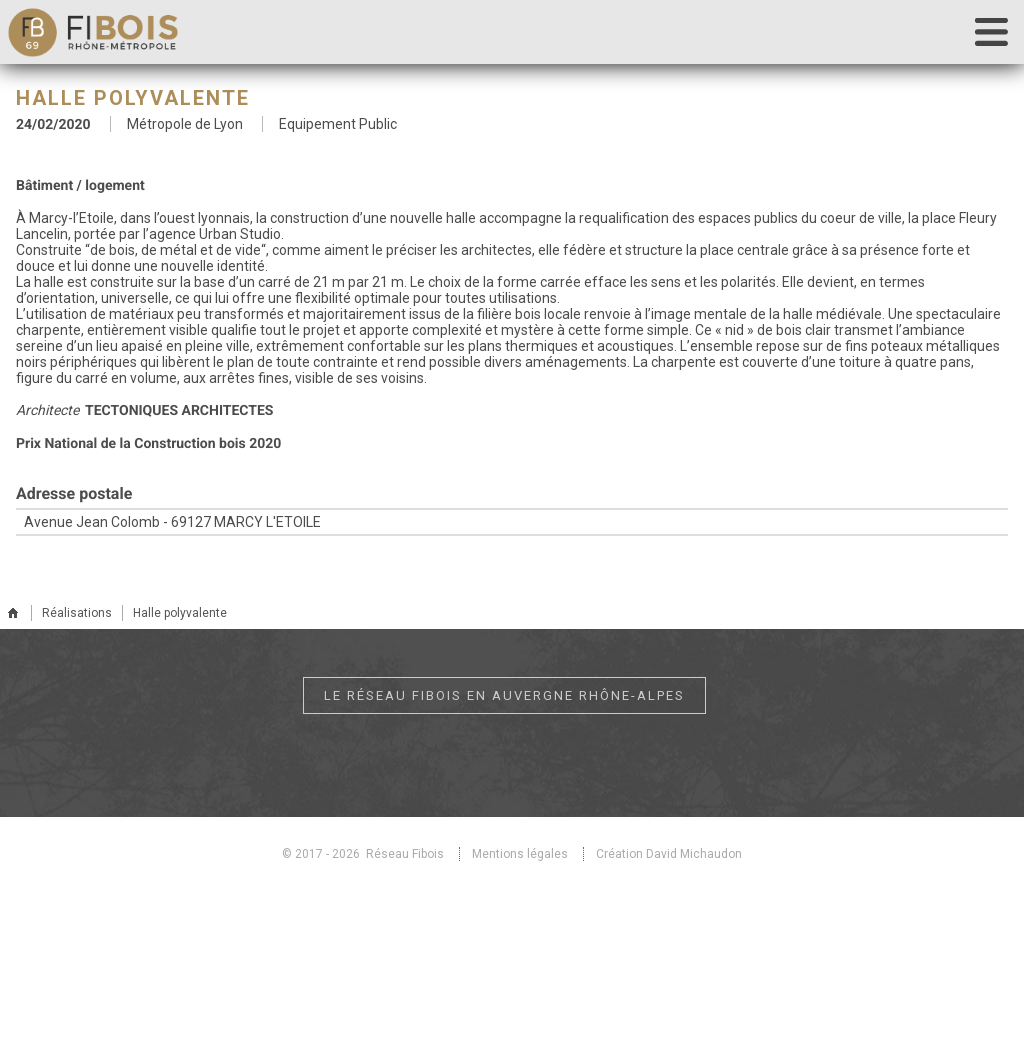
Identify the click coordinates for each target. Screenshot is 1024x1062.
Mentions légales (520, 854)
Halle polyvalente (180, 613)
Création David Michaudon (669, 854)
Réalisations (77, 613)
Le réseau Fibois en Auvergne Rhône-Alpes (504, 695)
